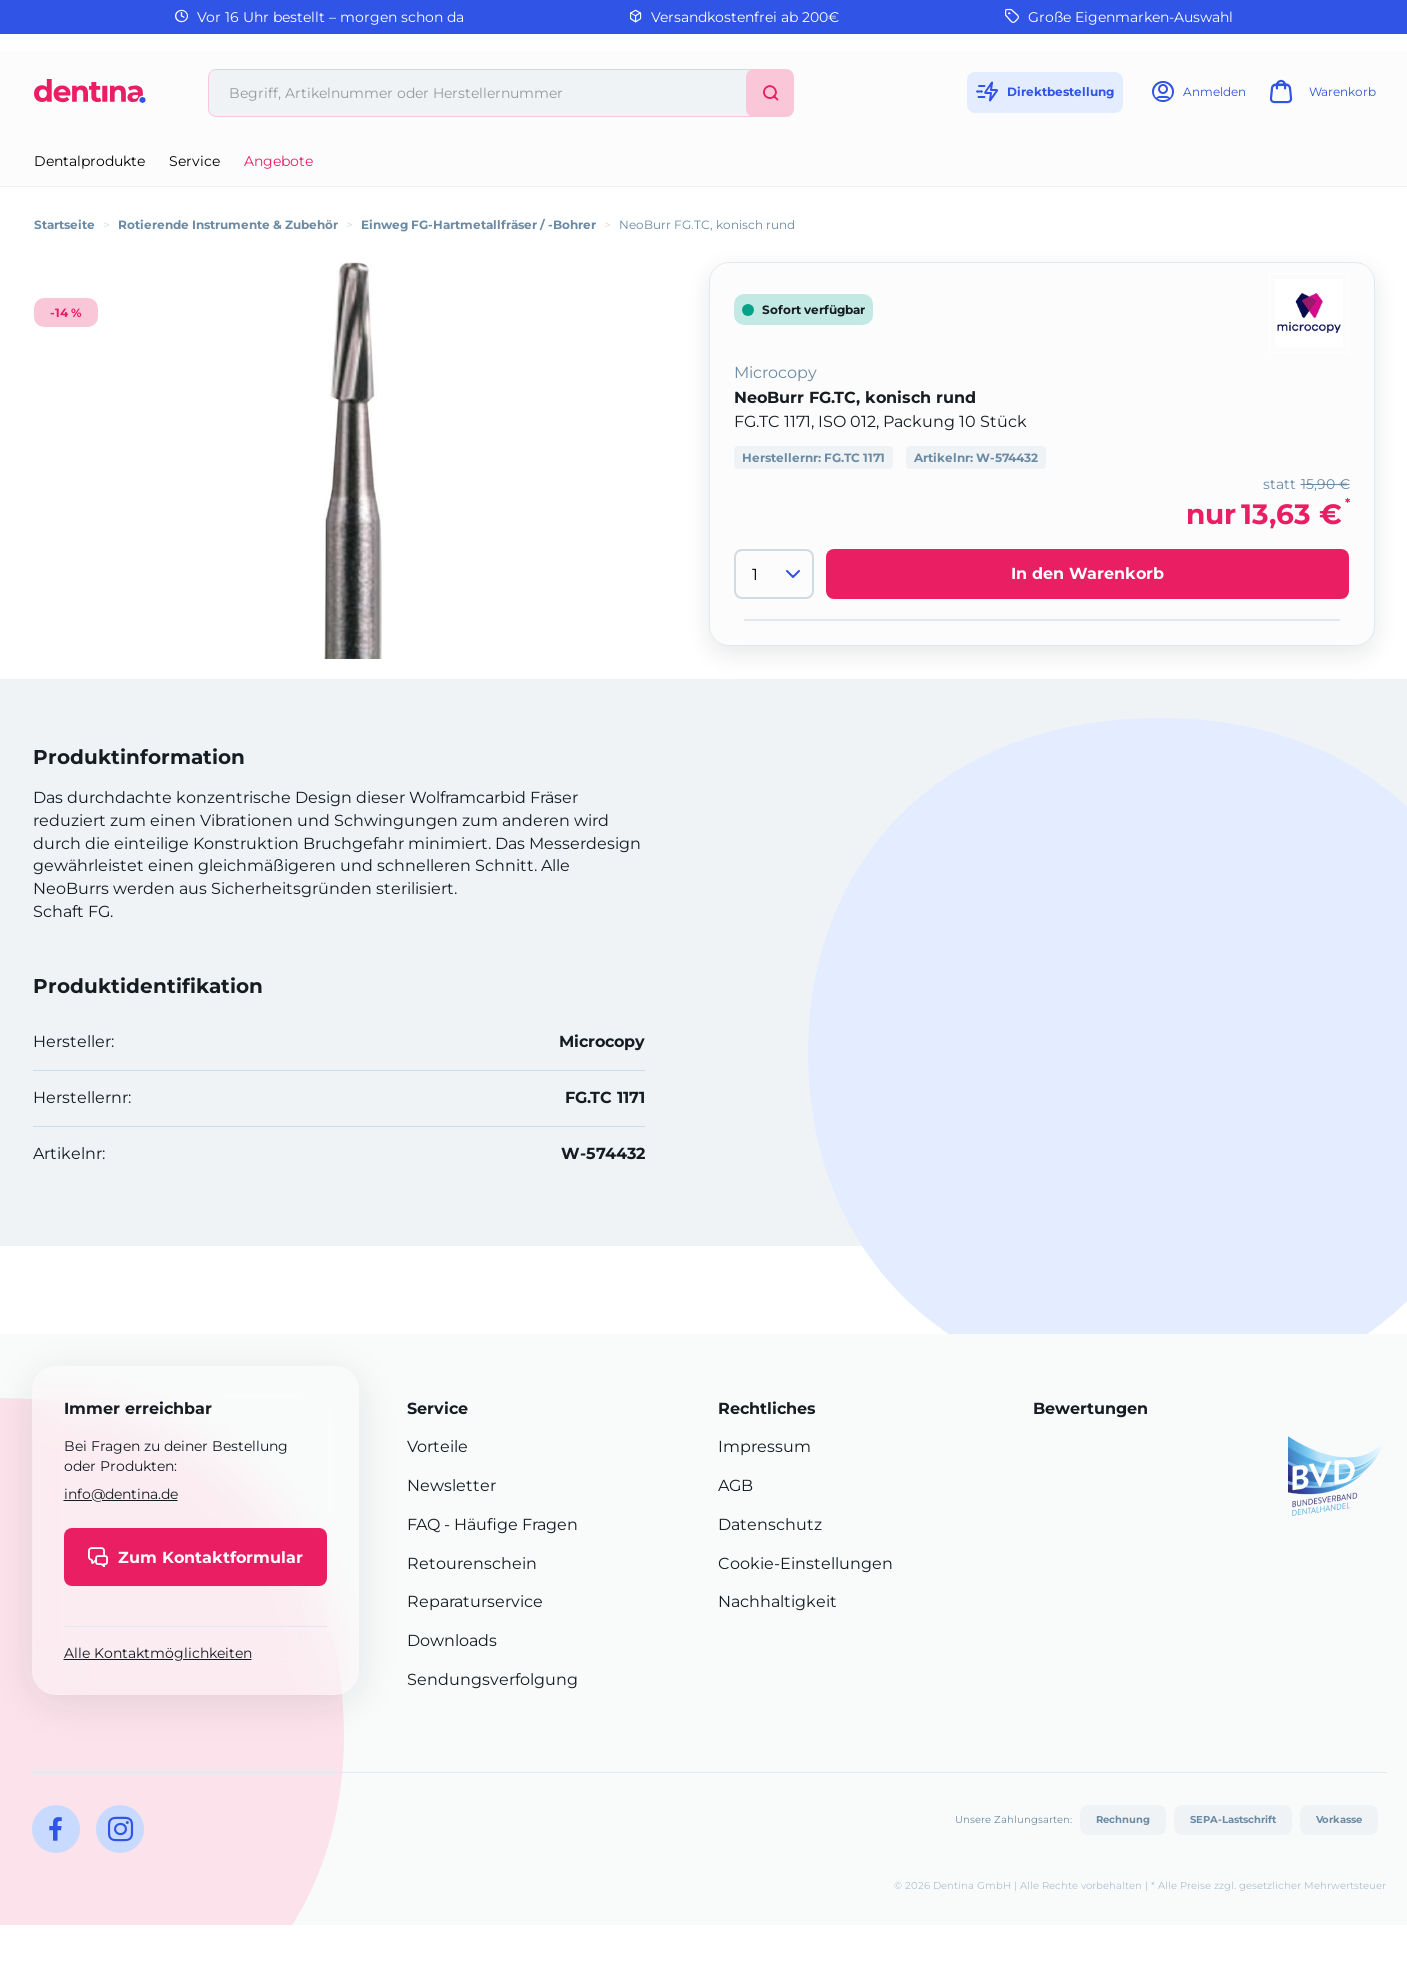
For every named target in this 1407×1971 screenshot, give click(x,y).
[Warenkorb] (1320, 97)
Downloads (452, 1640)
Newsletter (451, 1485)
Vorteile (437, 1446)
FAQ (423, 1524)
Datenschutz (770, 1524)
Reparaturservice (475, 1601)
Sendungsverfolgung (492, 1679)
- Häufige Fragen (509, 1524)
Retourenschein (472, 1563)
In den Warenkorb (1087, 573)
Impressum (764, 1446)
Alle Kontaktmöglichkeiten (158, 1653)
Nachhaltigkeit (777, 1601)
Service (194, 161)
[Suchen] (770, 93)
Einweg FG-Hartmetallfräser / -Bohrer (478, 224)
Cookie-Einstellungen (805, 1563)
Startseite (64, 224)
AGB (735, 1485)
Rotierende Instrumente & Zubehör (228, 224)
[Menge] (774, 574)
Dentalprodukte (89, 161)
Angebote (278, 161)
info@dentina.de (121, 1494)
